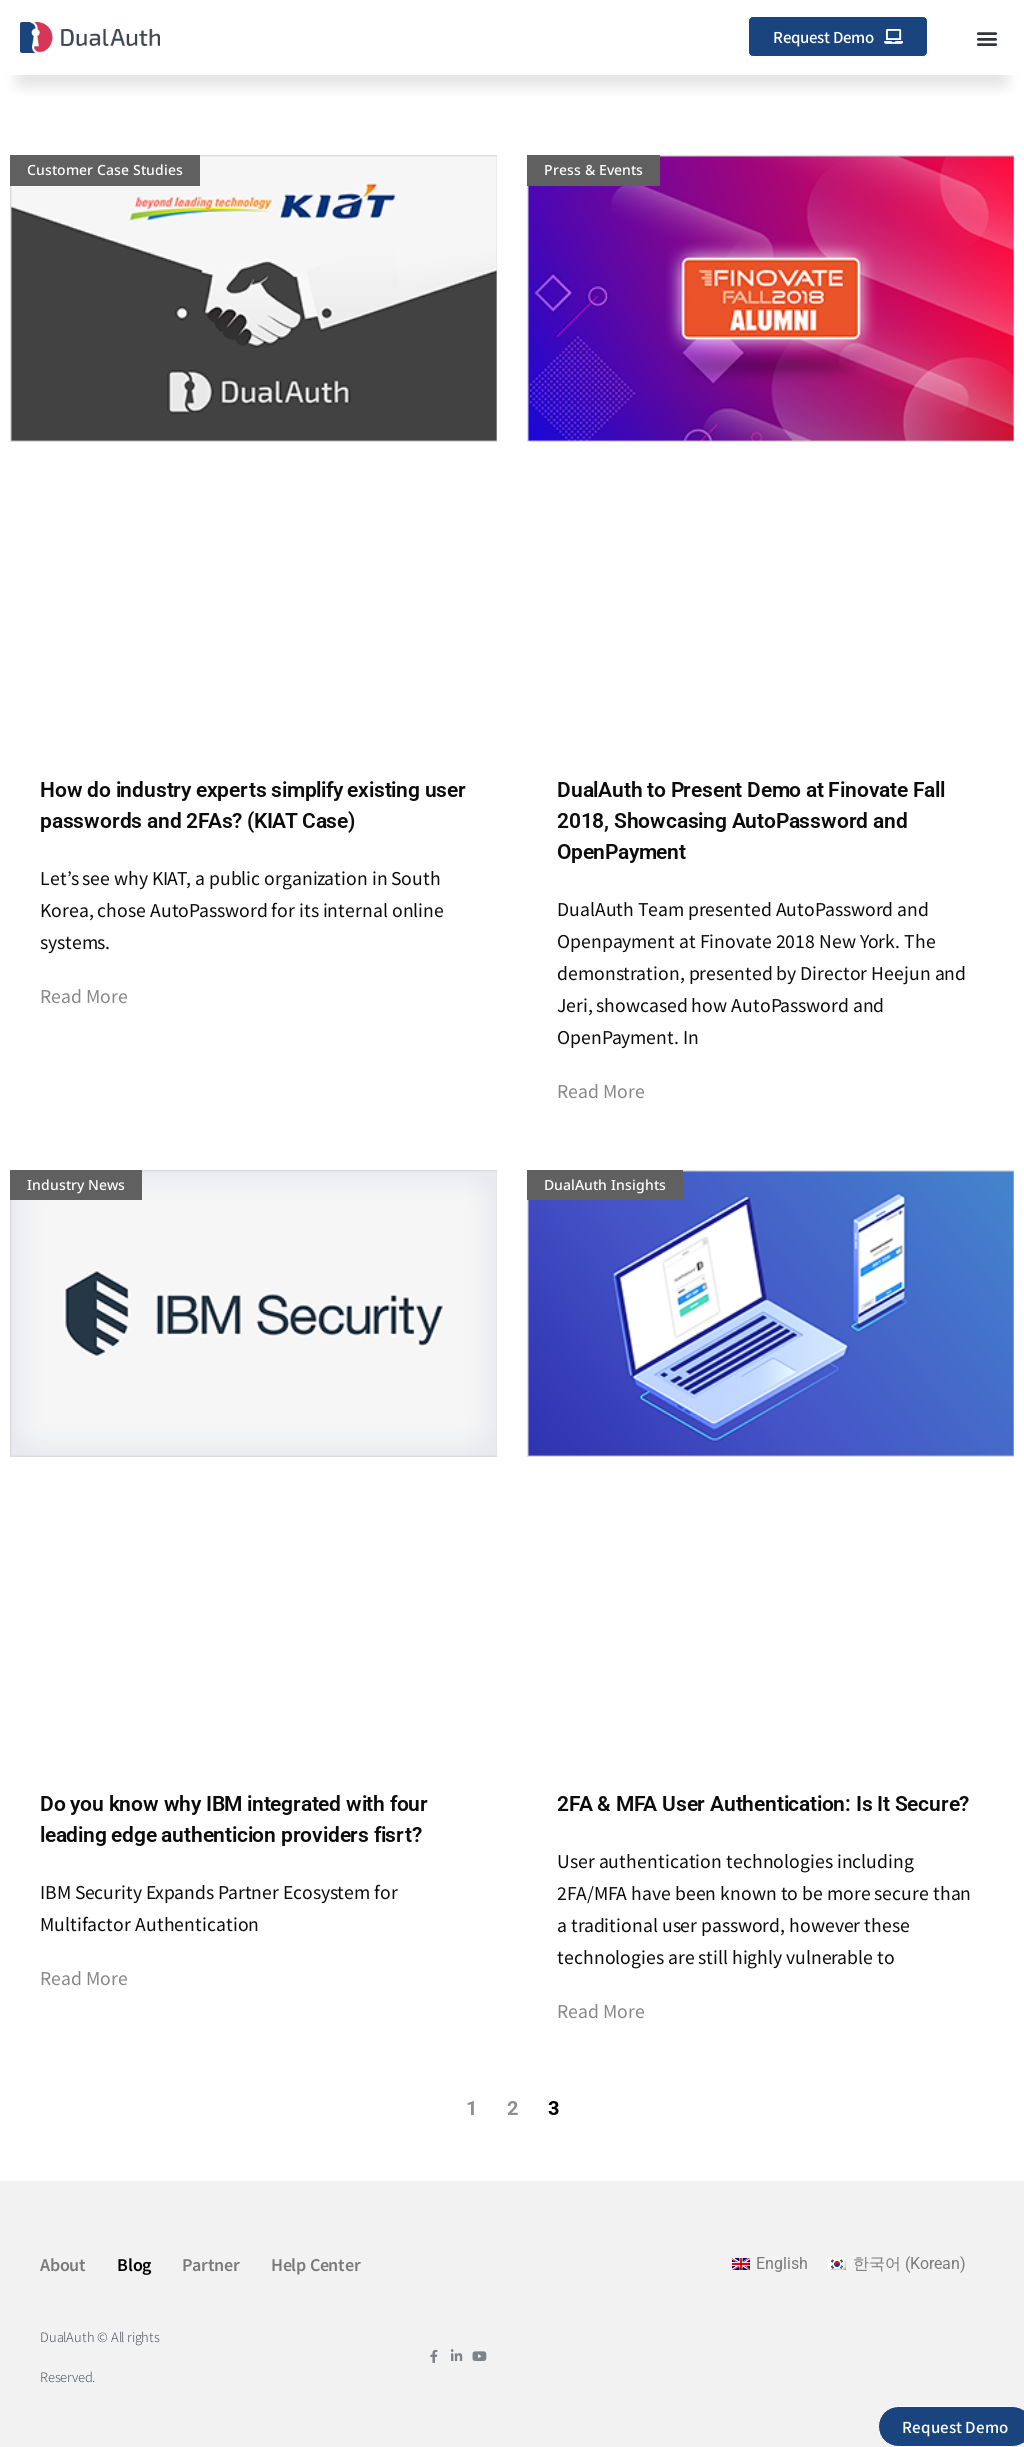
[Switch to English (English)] (770, 2264)
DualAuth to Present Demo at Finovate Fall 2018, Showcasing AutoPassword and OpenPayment (751, 821)
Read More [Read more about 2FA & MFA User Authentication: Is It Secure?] (601, 2010)
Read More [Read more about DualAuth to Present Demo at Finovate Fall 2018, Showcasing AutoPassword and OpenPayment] (601, 1090)
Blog (134, 2264)
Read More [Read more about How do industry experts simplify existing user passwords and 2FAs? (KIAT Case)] (84, 995)
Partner (211, 2264)
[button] (987, 37)
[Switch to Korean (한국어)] (896, 2264)
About (63, 2264)
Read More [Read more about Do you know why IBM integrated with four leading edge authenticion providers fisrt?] (84, 1977)
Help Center (316, 2264)
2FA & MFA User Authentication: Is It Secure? (763, 1804)
